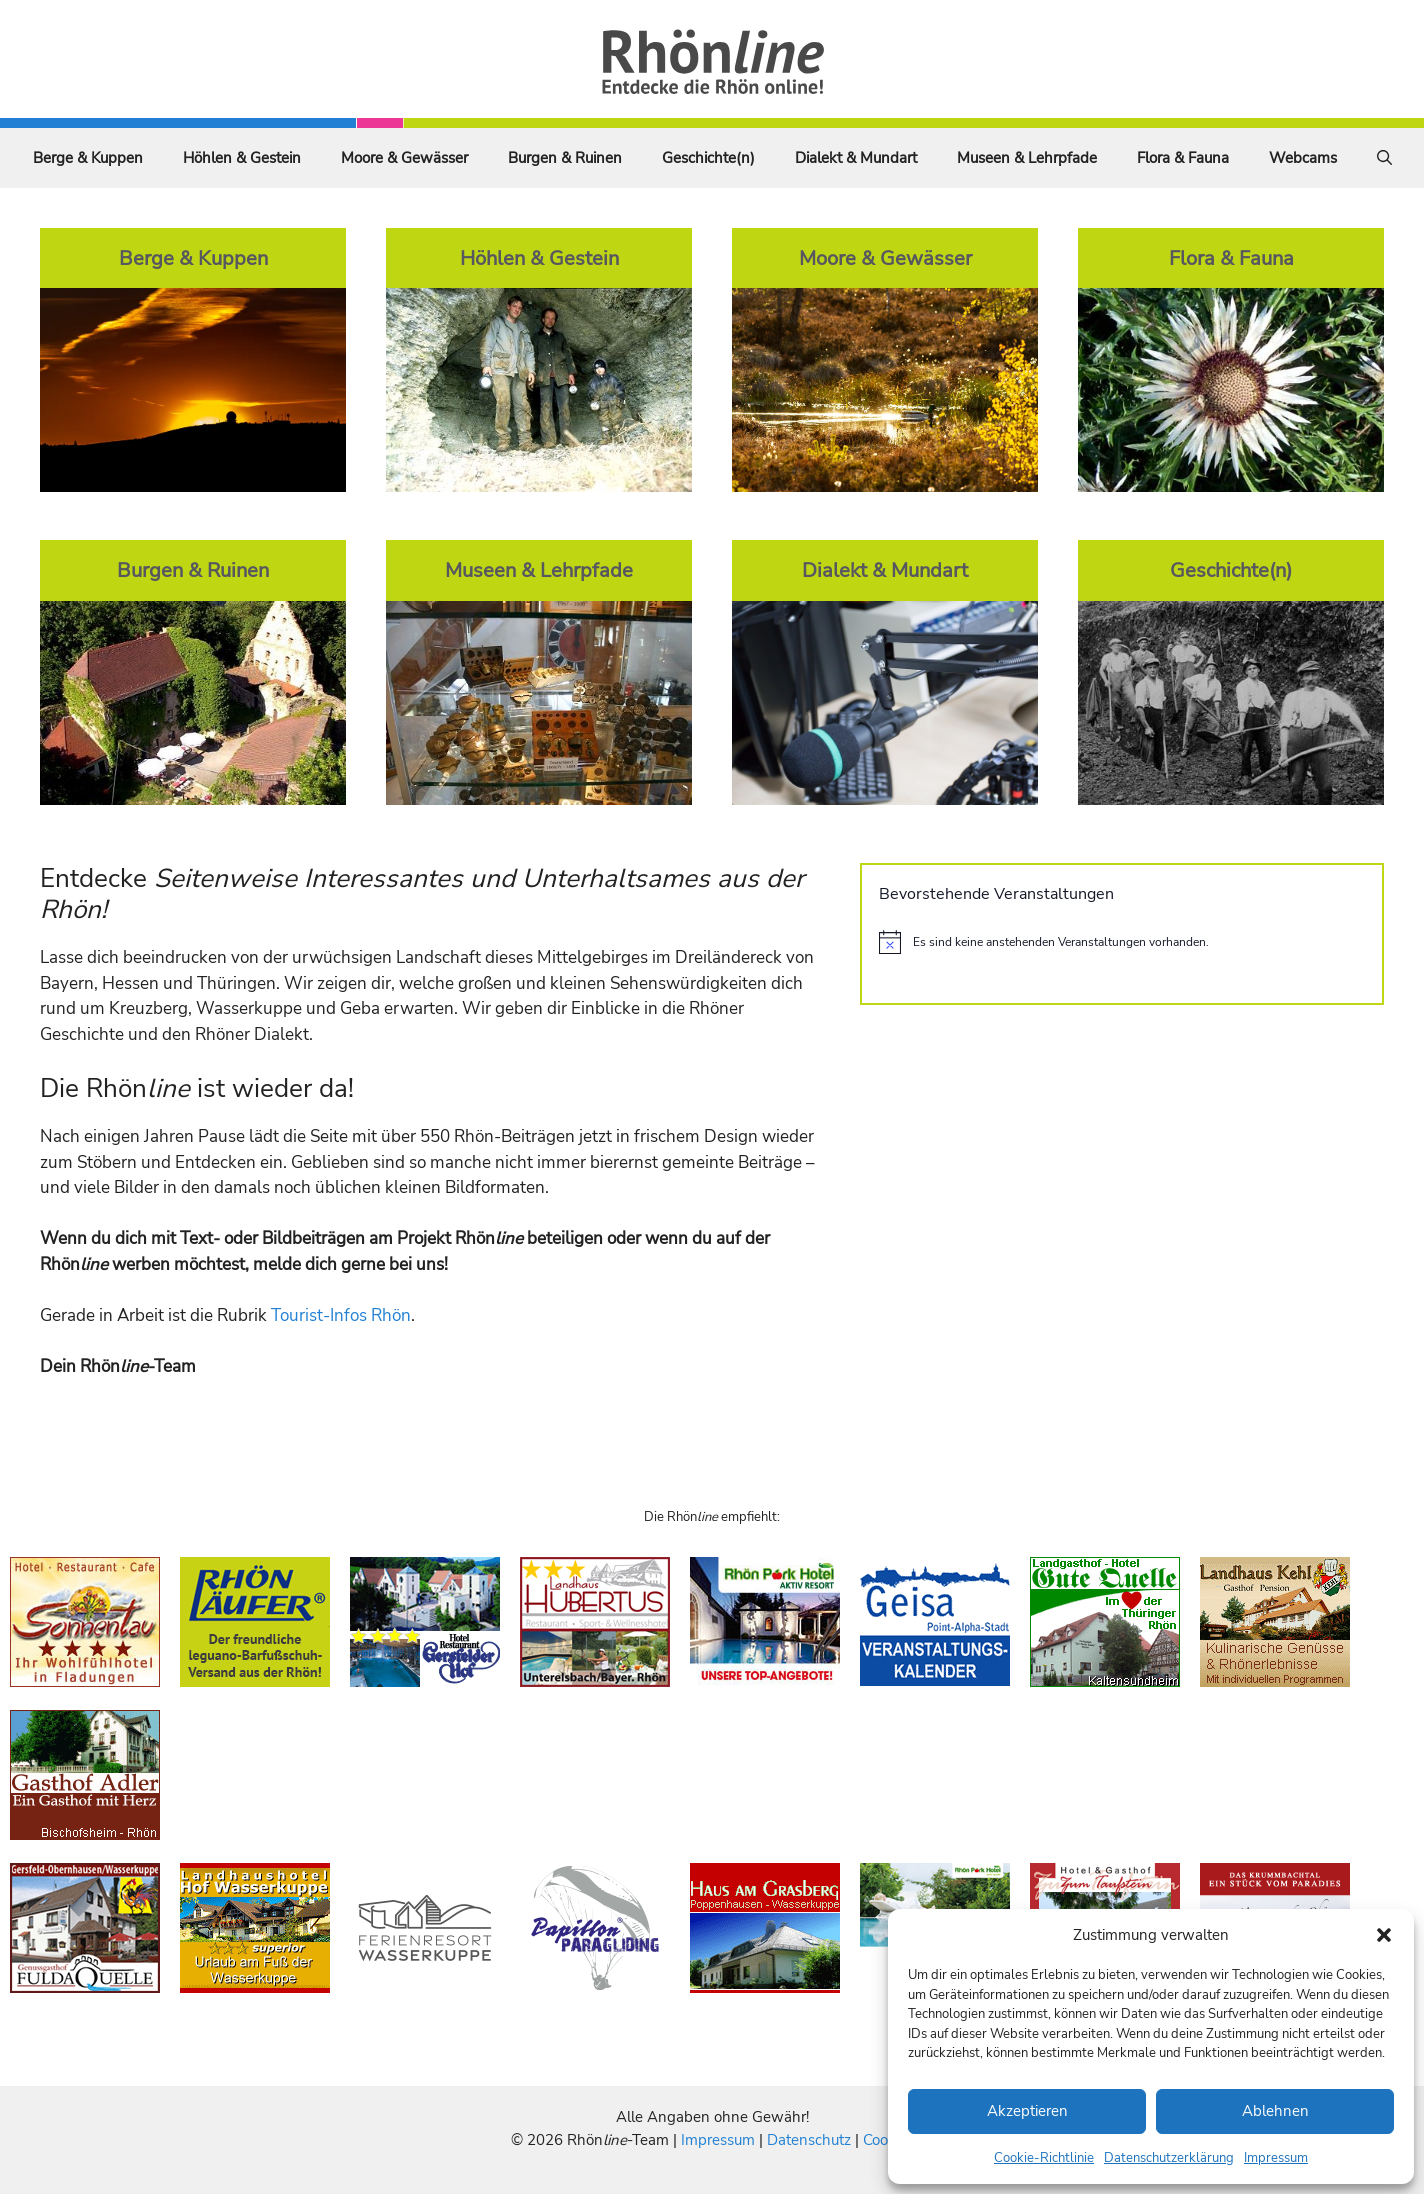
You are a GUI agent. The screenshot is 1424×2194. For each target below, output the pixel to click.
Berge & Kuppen (88, 158)
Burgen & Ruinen (565, 158)
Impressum (1276, 2158)
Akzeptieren (1027, 2111)
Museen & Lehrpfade (1027, 158)
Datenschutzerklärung (1169, 2158)
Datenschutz (809, 2140)
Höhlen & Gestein (242, 158)
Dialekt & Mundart (856, 158)
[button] (1384, 1935)
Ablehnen (1275, 2111)
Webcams (1303, 158)
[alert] (1122, 942)
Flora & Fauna (1183, 158)
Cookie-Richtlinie (1044, 2158)
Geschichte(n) (708, 158)
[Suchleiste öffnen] (1384, 158)
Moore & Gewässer (404, 158)
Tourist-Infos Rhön (341, 1315)
